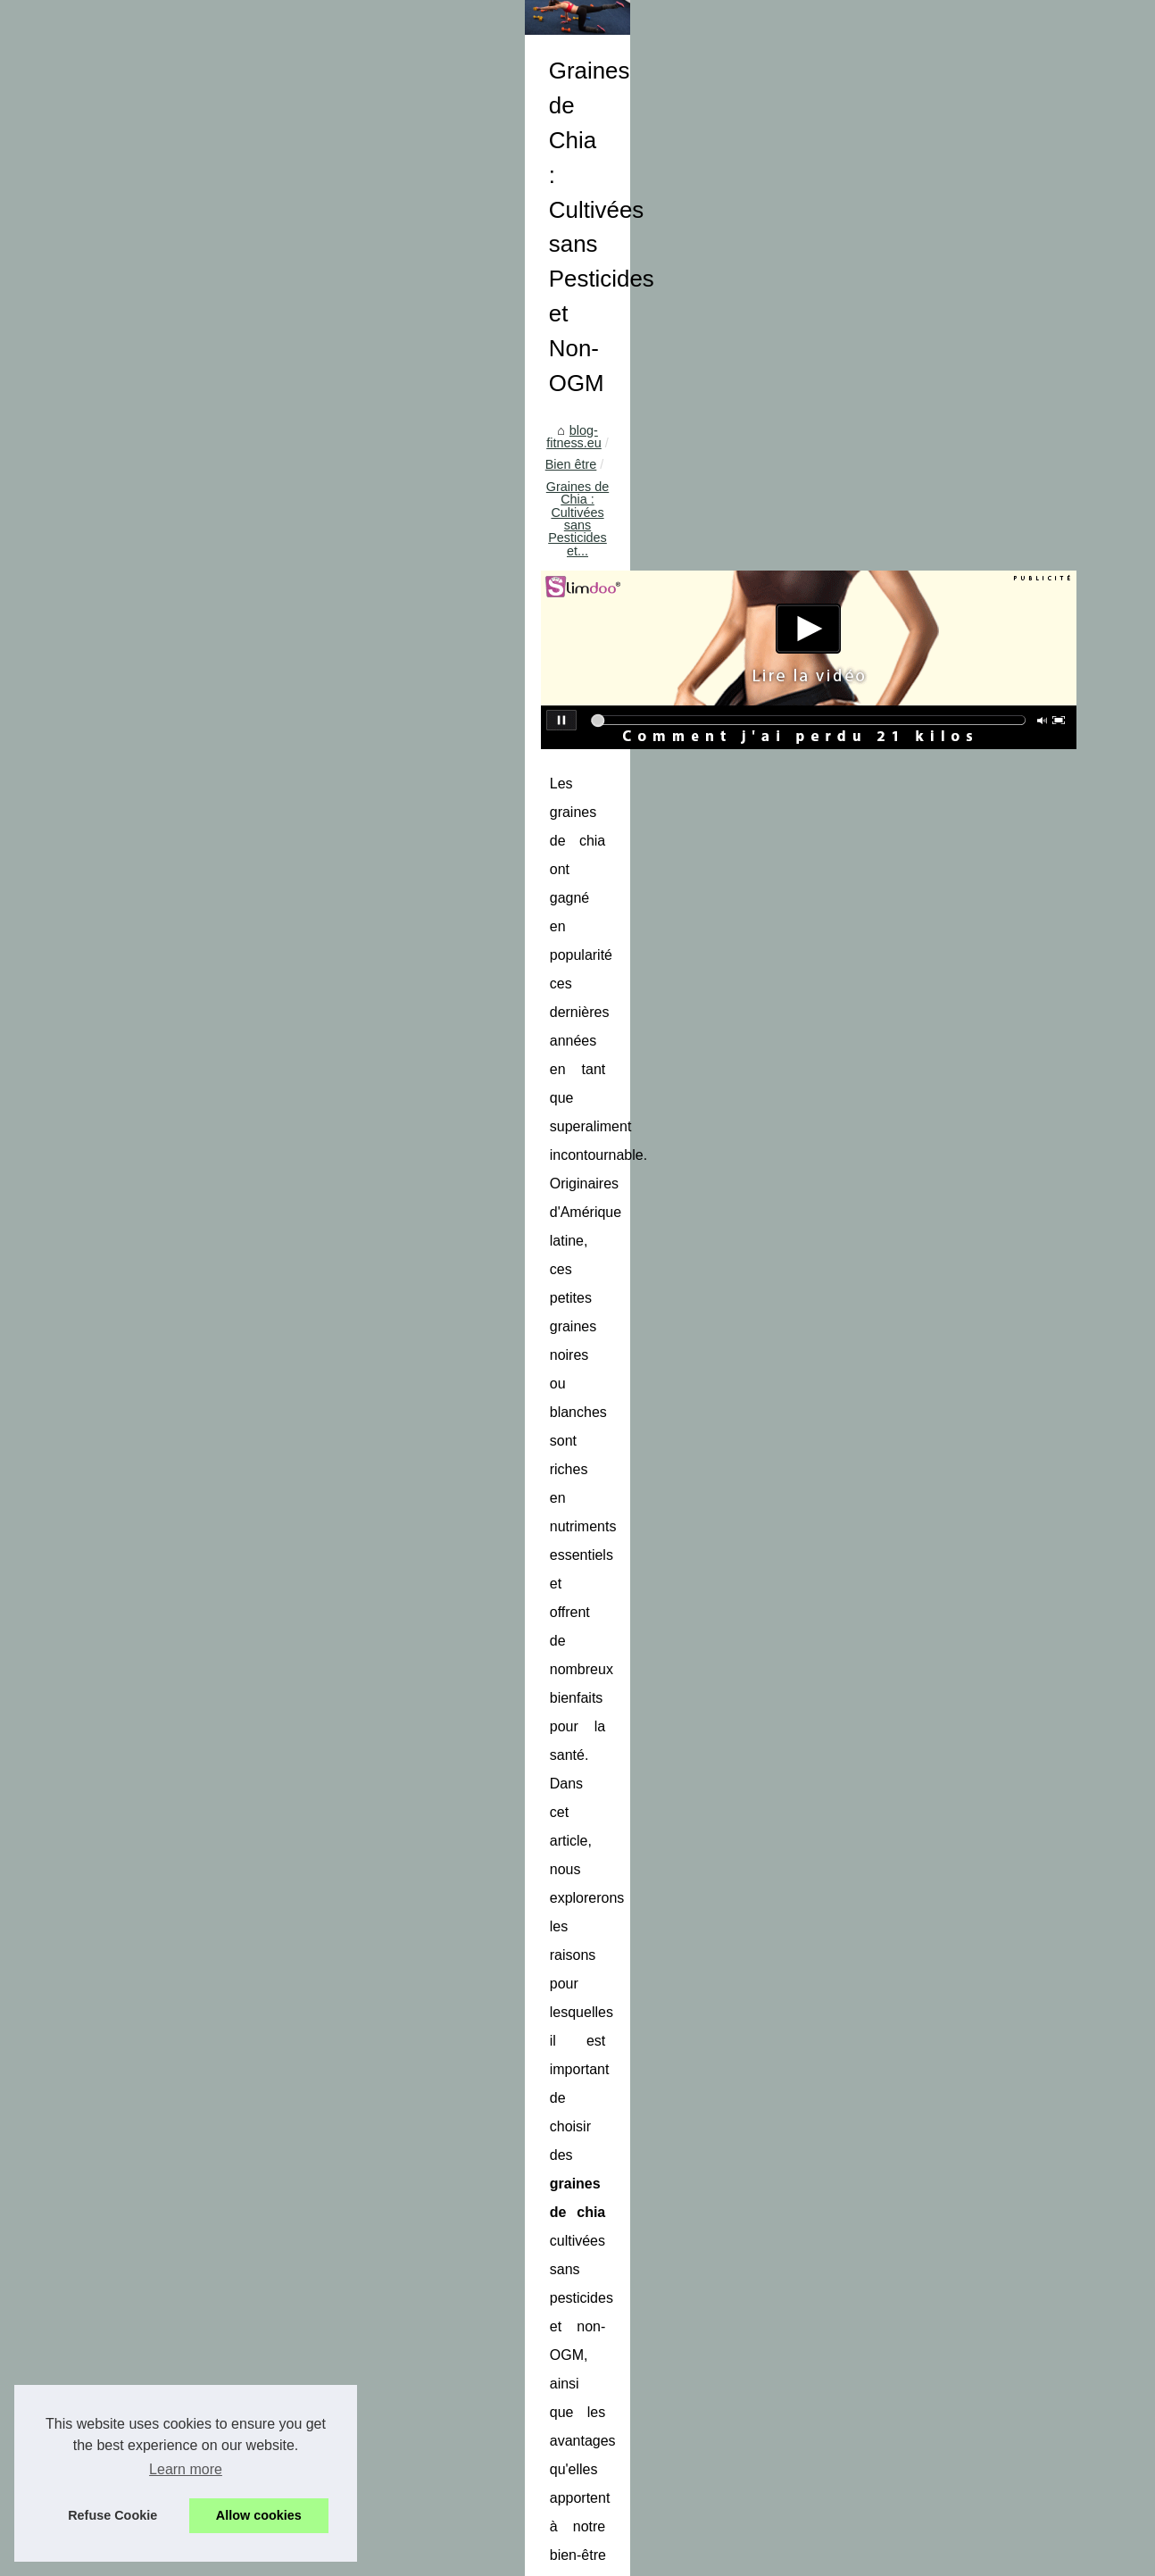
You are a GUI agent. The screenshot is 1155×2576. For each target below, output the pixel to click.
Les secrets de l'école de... (140, 1831)
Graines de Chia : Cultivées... (147, 1387)
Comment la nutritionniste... (142, 1628)
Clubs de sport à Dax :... (133, 2154)
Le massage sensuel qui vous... (154, 1304)
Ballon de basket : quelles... (142, 2035)
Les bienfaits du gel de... (134, 1186)
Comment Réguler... (121, 1710)
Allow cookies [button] (259, 2515)
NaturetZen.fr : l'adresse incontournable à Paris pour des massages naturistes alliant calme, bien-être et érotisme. (691, 2433)
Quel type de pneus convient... (150, 2075)
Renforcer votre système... (139, 1953)
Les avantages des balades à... (153, 2114)
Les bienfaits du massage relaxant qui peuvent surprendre (595, 2469)
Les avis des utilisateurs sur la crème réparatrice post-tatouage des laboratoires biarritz (471, 2299)
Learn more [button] (185, 2469)
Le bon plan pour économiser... (152, 1225)
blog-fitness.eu (369, 541)
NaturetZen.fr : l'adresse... (138, 1466)
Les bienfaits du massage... (142, 1505)
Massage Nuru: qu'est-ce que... (153, 1265)
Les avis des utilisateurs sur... (148, 1426)
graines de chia (371, 1078)
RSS (368, 2556)
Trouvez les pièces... (122, 1106)
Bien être (452, 541)
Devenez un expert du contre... (152, 1067)
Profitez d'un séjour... (124, 1145)
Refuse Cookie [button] (112, 2515)
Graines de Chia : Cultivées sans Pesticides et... (631, 541)
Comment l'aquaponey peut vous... (163, 1870)
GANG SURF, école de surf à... (152, 1792)
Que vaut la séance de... (134, 1545)
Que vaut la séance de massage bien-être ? (554, 2501)
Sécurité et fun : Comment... (144, 1027)
